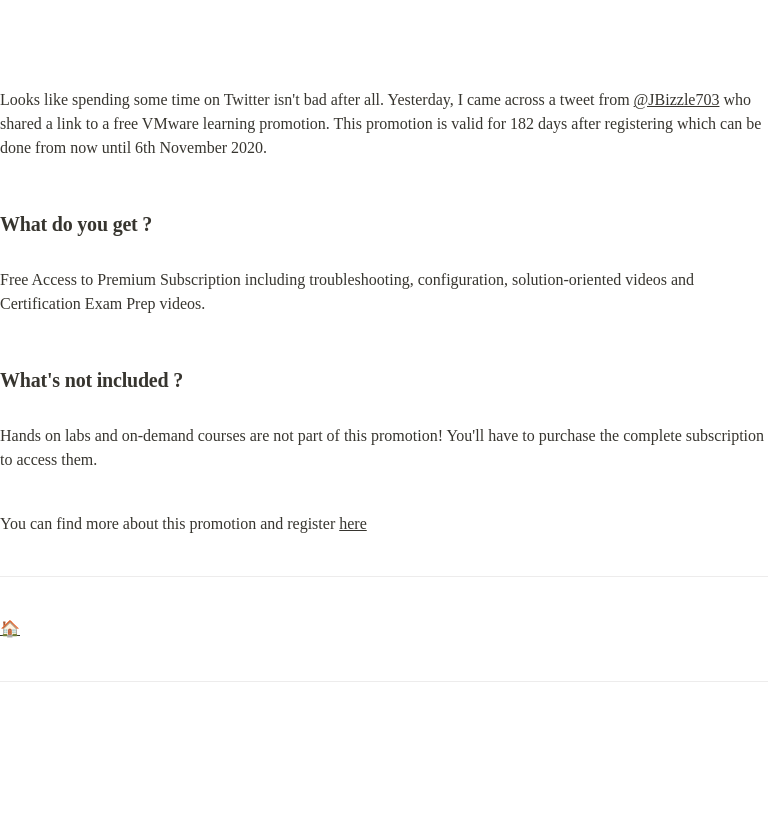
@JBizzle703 (677, 99)
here (353, 523)
